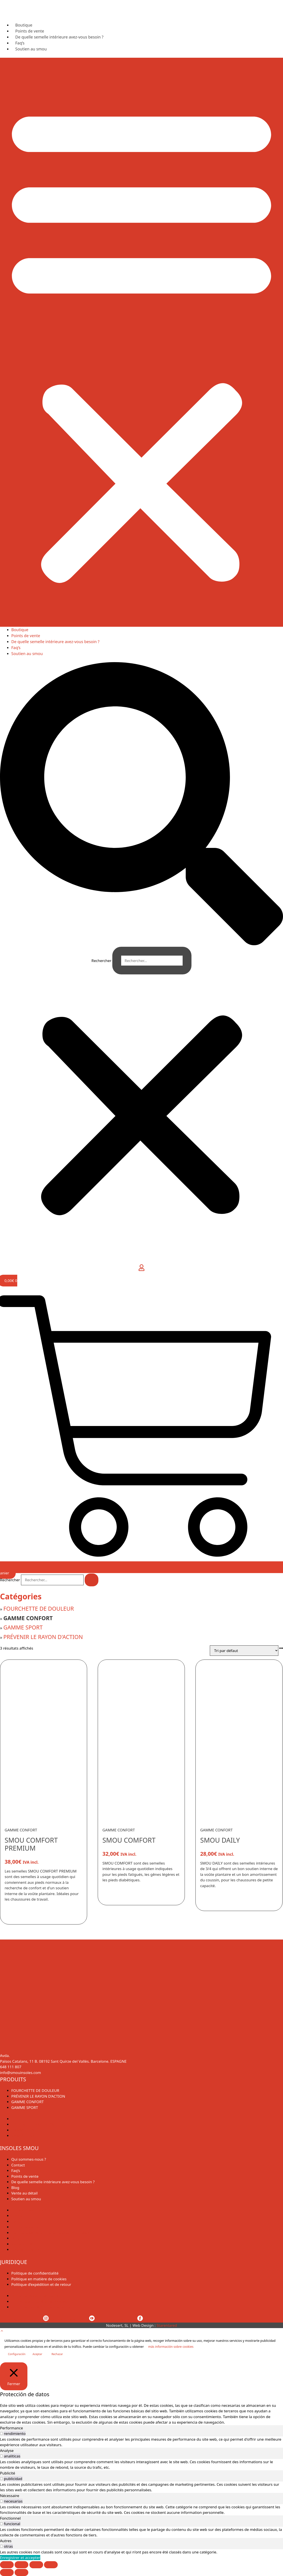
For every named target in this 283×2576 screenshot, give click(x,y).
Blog (15, 2187)
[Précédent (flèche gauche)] (7, 2572)
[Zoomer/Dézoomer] (7, 2564)
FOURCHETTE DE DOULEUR (38, 1608)
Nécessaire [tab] (9, 2495)
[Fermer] (13, 2376)
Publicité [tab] (7, 2473)
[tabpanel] (141, 2442)
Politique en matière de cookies (39, 2278)
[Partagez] (36, 2564)
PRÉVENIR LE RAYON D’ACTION (38, 2096)
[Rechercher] (91, 1580)
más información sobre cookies (170, 2346)
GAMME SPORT (23, 1627)
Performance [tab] (11, 2427)
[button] (141, 342)
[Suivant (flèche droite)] (21, 2572)
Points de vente (29, 31)
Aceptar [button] (37, 2354)
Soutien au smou (31, 49)
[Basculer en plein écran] (21, 2564)
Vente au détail (24, 2193)
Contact (18, 2165)
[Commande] (244, 1650)
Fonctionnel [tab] (10, 2518)
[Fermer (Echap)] (51, 2564)
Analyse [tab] (7, 2450)
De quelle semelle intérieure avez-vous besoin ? (59, 37)
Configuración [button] (16, 2354)
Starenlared (167, 2325)
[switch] (1, 2433)
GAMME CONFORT (28, 1618)
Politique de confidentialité (35, 2273)
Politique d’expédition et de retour (41, 2284)
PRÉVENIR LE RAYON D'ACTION (43, 1637)
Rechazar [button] (57, 2354)
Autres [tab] (5, 2540)
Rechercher (102, 960)
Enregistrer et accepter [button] (20, 2557)
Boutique (23, 25)
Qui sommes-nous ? (28, 2159)
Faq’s (20, 43)
